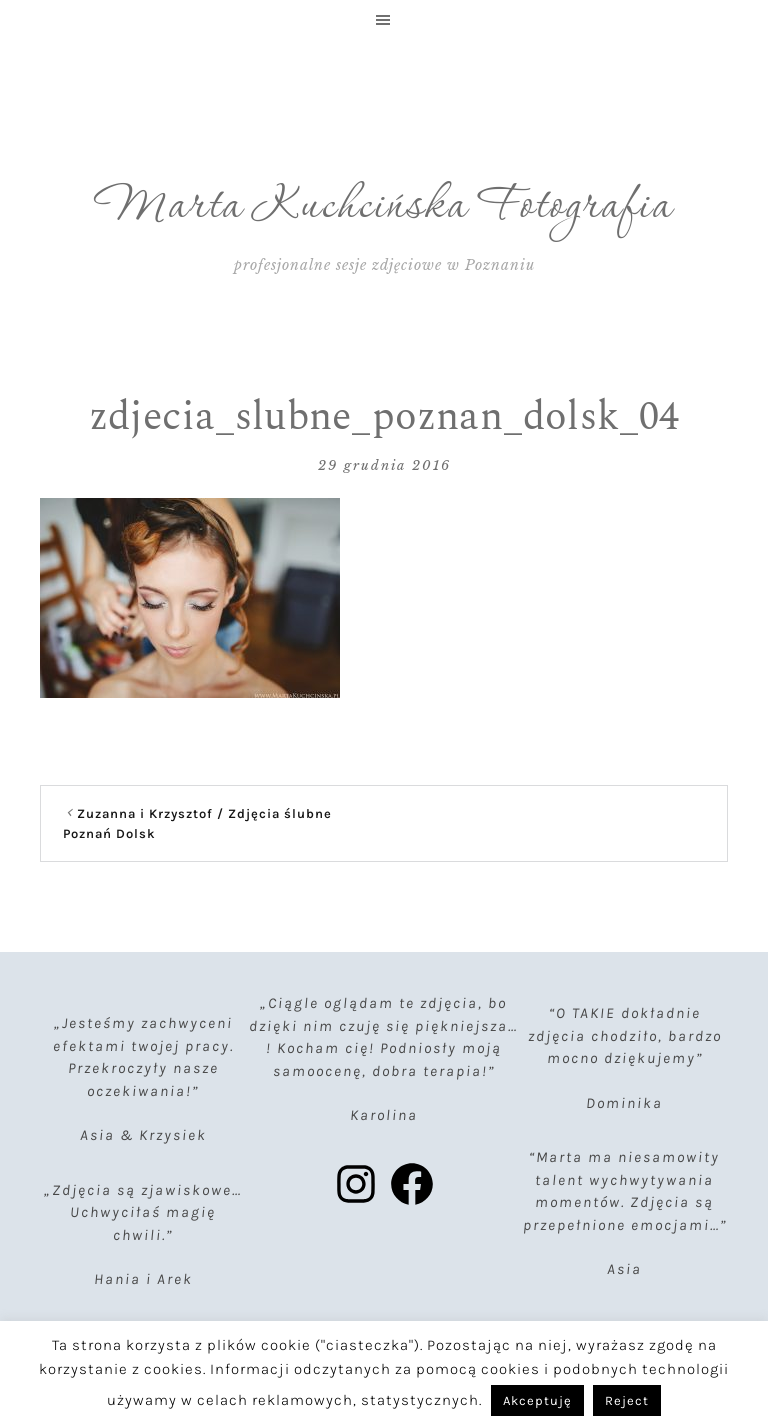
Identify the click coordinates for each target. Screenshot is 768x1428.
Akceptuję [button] (537, 1400)
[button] (384, 20)
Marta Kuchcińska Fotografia (384, 207)
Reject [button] (627, 1400)
